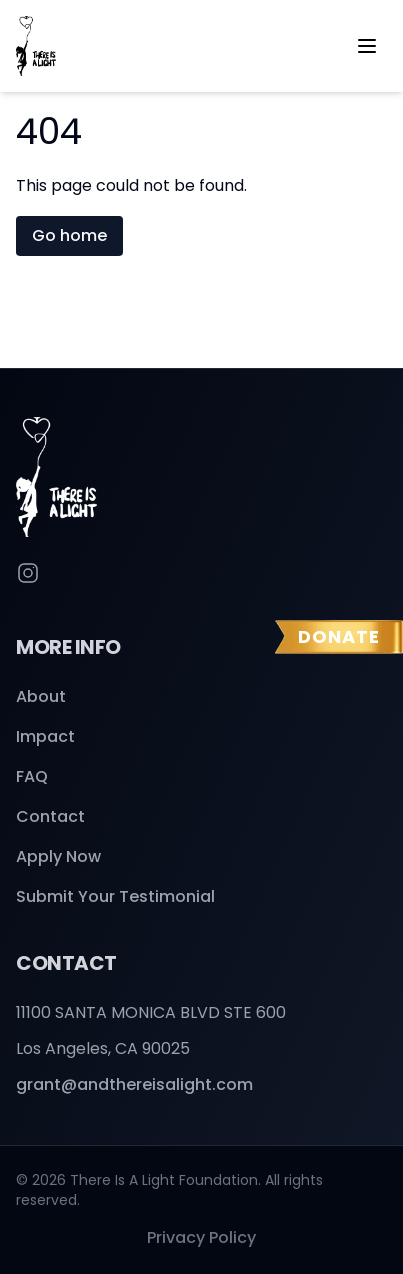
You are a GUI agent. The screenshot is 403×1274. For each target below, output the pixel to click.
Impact (45, 736)
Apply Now (58, 856)
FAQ (32, 776)
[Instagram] (28, 573)
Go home (69, 235)
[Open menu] (367, 46)
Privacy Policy (201, 1237)
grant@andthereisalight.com (134, 1084)
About (41, 696)
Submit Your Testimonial (115, 896)
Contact (50, 816)
